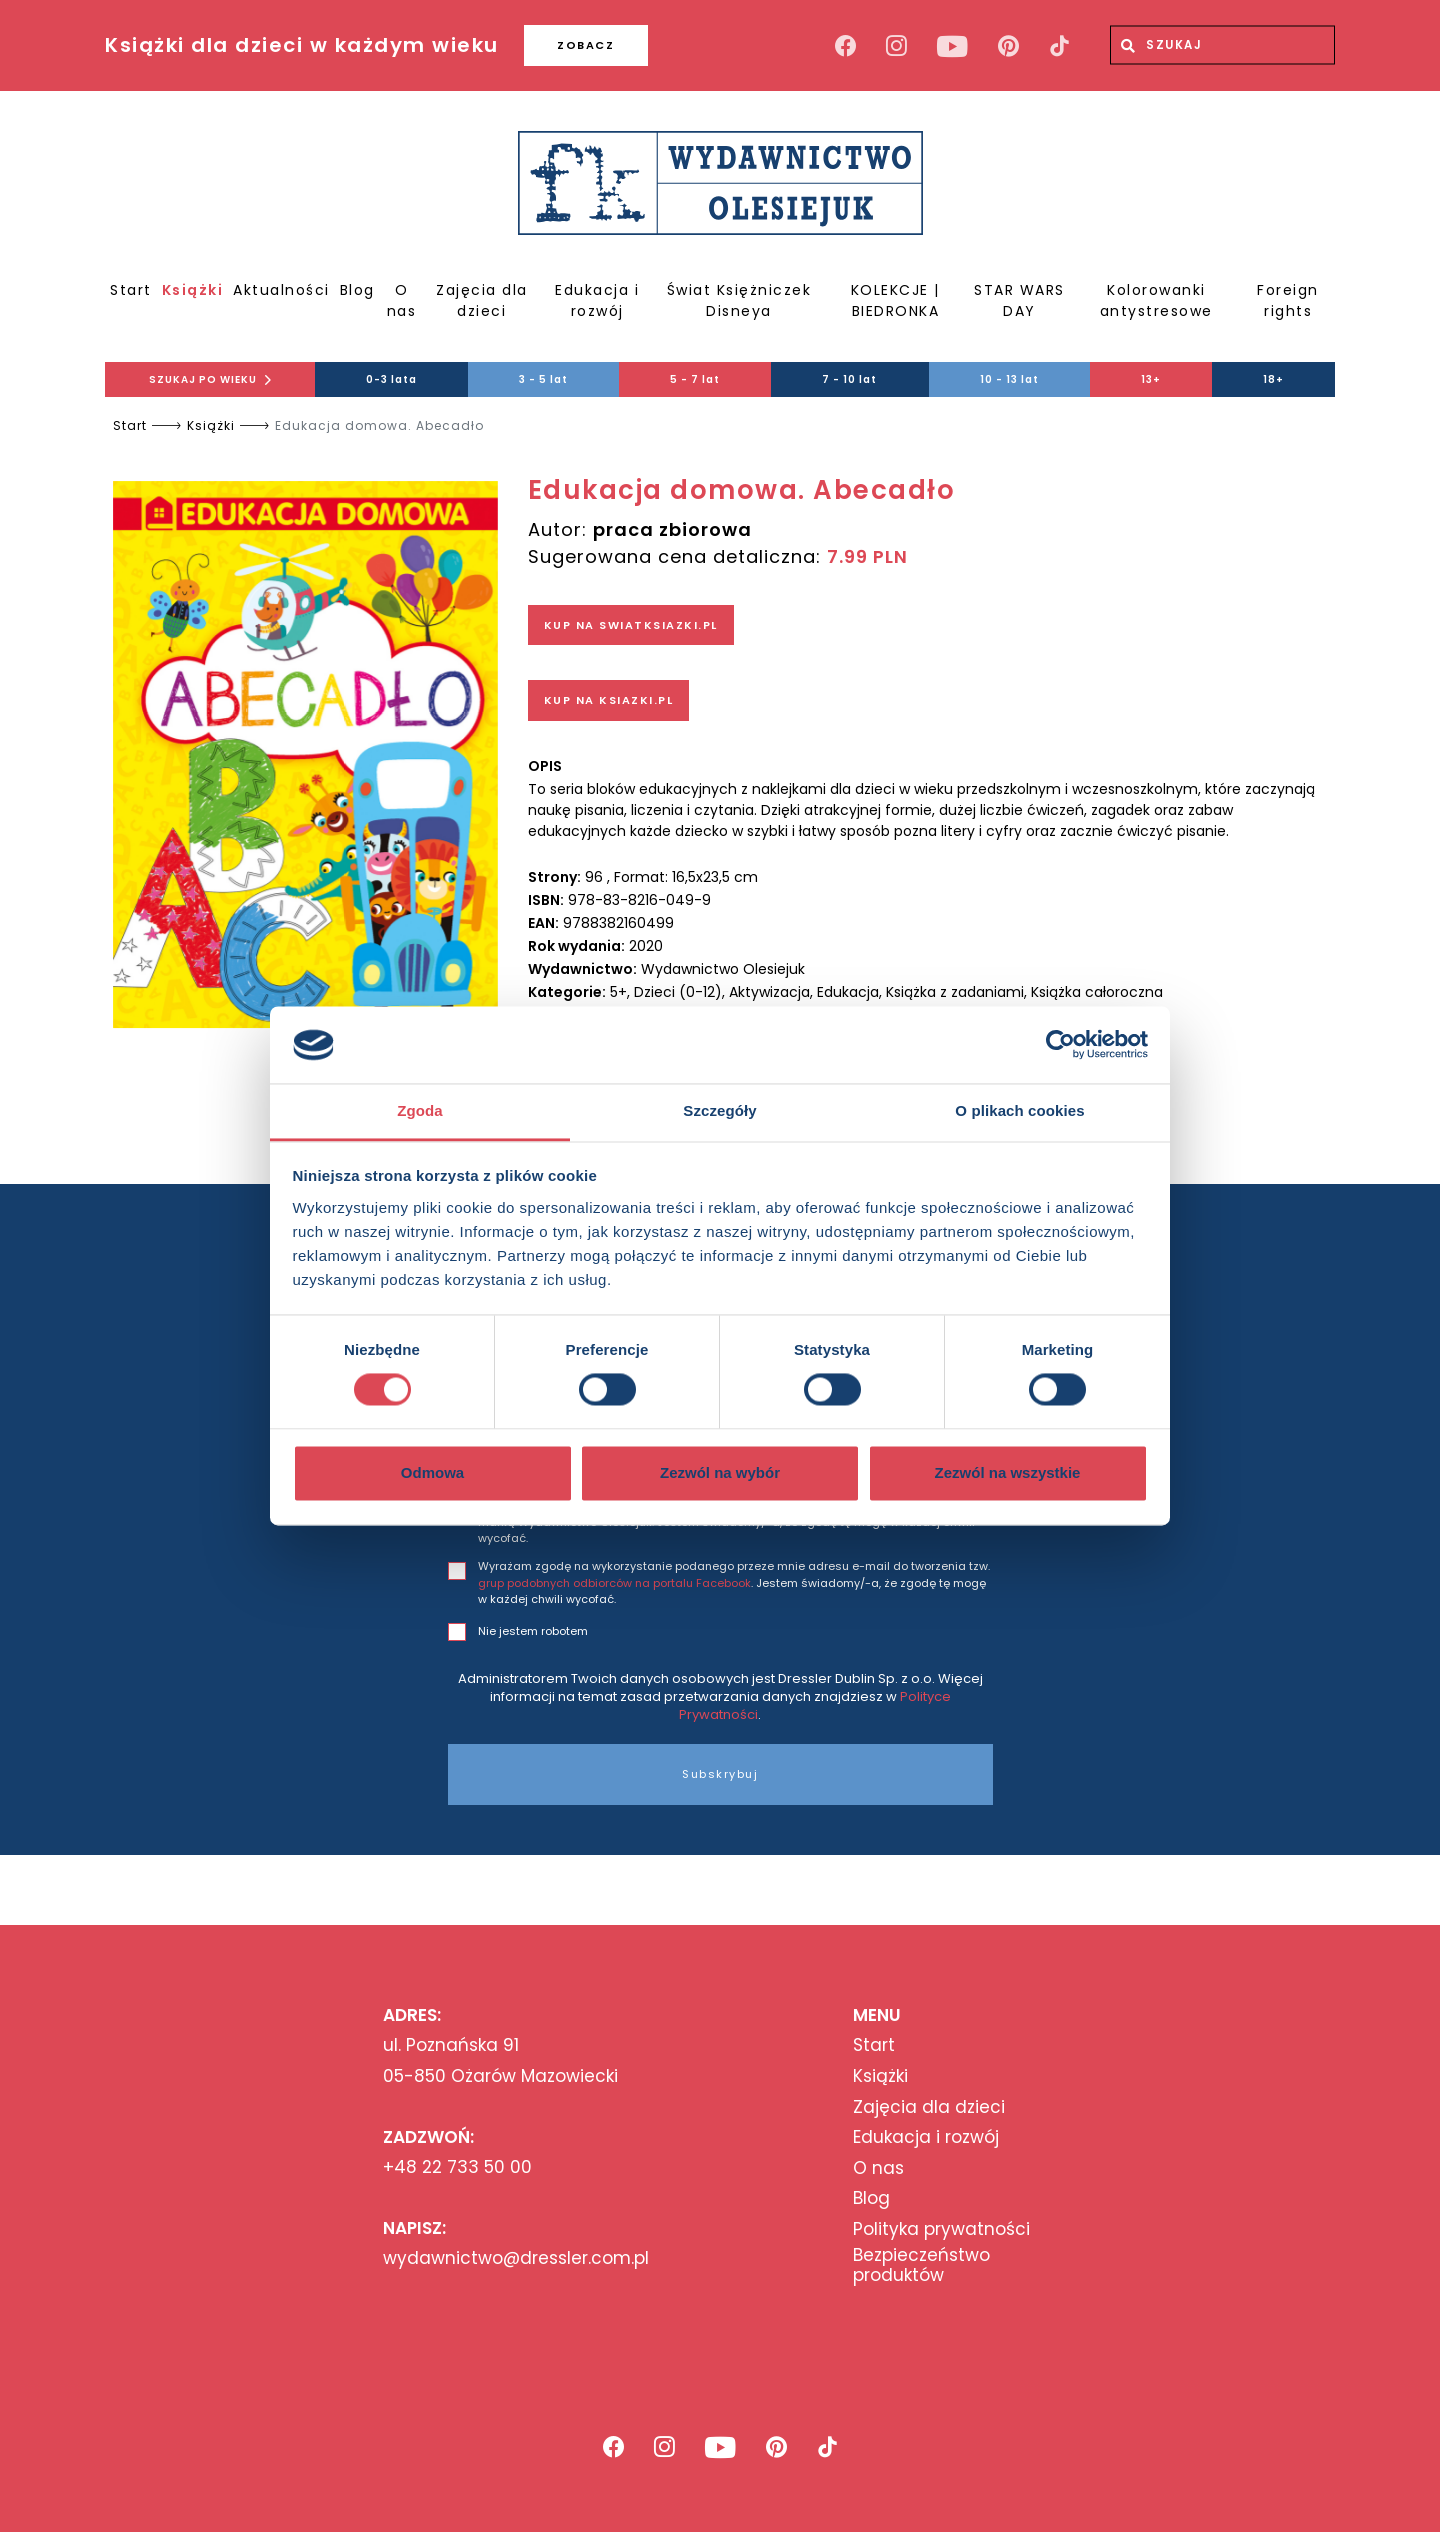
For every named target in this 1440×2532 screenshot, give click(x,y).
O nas (402, 300)
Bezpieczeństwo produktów (921, 2265)
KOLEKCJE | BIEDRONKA (895, 300)
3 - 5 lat (543, 379)
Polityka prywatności (941, 2229)
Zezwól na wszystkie (1008, 1472)
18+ (1273, 379)
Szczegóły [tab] (719, 1110)
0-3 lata (391, 379)
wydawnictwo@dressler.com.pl (516, 2258)
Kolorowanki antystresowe (1156, 300)
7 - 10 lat (849, 379)
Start (131, 290)
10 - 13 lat (1009, 379)
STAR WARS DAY (1019, 300)
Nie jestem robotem (533, 1631)
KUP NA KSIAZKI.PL (609, 700)
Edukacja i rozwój (597, 300)
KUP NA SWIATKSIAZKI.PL (631, 625)
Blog (357, 290)
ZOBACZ (585, 45)
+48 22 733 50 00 (457, 2167)
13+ (1151, 379)
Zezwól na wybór (720, 1472)
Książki (193, 290)
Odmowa (432, 1472)
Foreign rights (1288, 300)
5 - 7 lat (695, 379)
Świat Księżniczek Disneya (739, 300)
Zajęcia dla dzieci (482, 300)
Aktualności (281, 290)
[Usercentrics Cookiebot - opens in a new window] (1060, 1045)
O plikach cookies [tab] (1019, 1110)
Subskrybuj (720, 1774)
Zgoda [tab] (420, 1110)
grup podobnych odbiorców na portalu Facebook (614, 1583)
